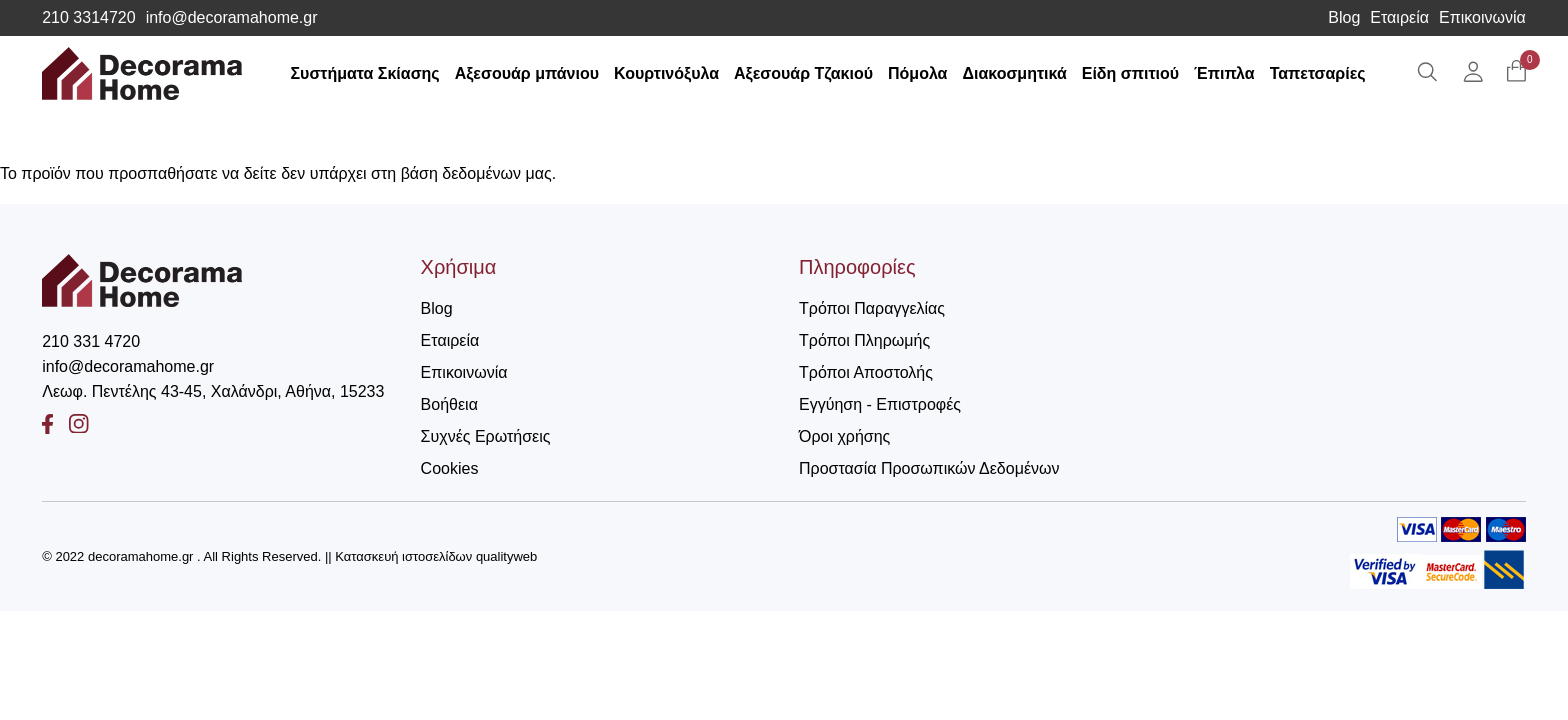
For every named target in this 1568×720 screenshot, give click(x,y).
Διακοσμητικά (1014, 73)
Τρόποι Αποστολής (866, 372)
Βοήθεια (449, 404)
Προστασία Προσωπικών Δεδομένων (929, 468)
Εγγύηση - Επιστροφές (880, 404)
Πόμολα (917, 73)
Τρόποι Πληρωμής (864, 340)
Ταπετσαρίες (1318, 73)
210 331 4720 (91, 341)
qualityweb (506, 556)
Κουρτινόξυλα (666, 73)
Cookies (450, 468)
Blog (1344, 18)
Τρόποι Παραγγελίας (872, 308)
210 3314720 (88, 18)
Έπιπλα (1224, 73)
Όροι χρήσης (844, 436)
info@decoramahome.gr (232, 18)
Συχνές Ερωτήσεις (486, 436)
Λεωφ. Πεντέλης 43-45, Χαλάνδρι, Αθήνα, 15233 (213, 391)
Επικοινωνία (1482, 18)
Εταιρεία (1399, 18)
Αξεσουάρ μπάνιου (527, 73)
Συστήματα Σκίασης (364, 73)
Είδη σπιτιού (1130, 73)
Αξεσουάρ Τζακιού (803, 73)
